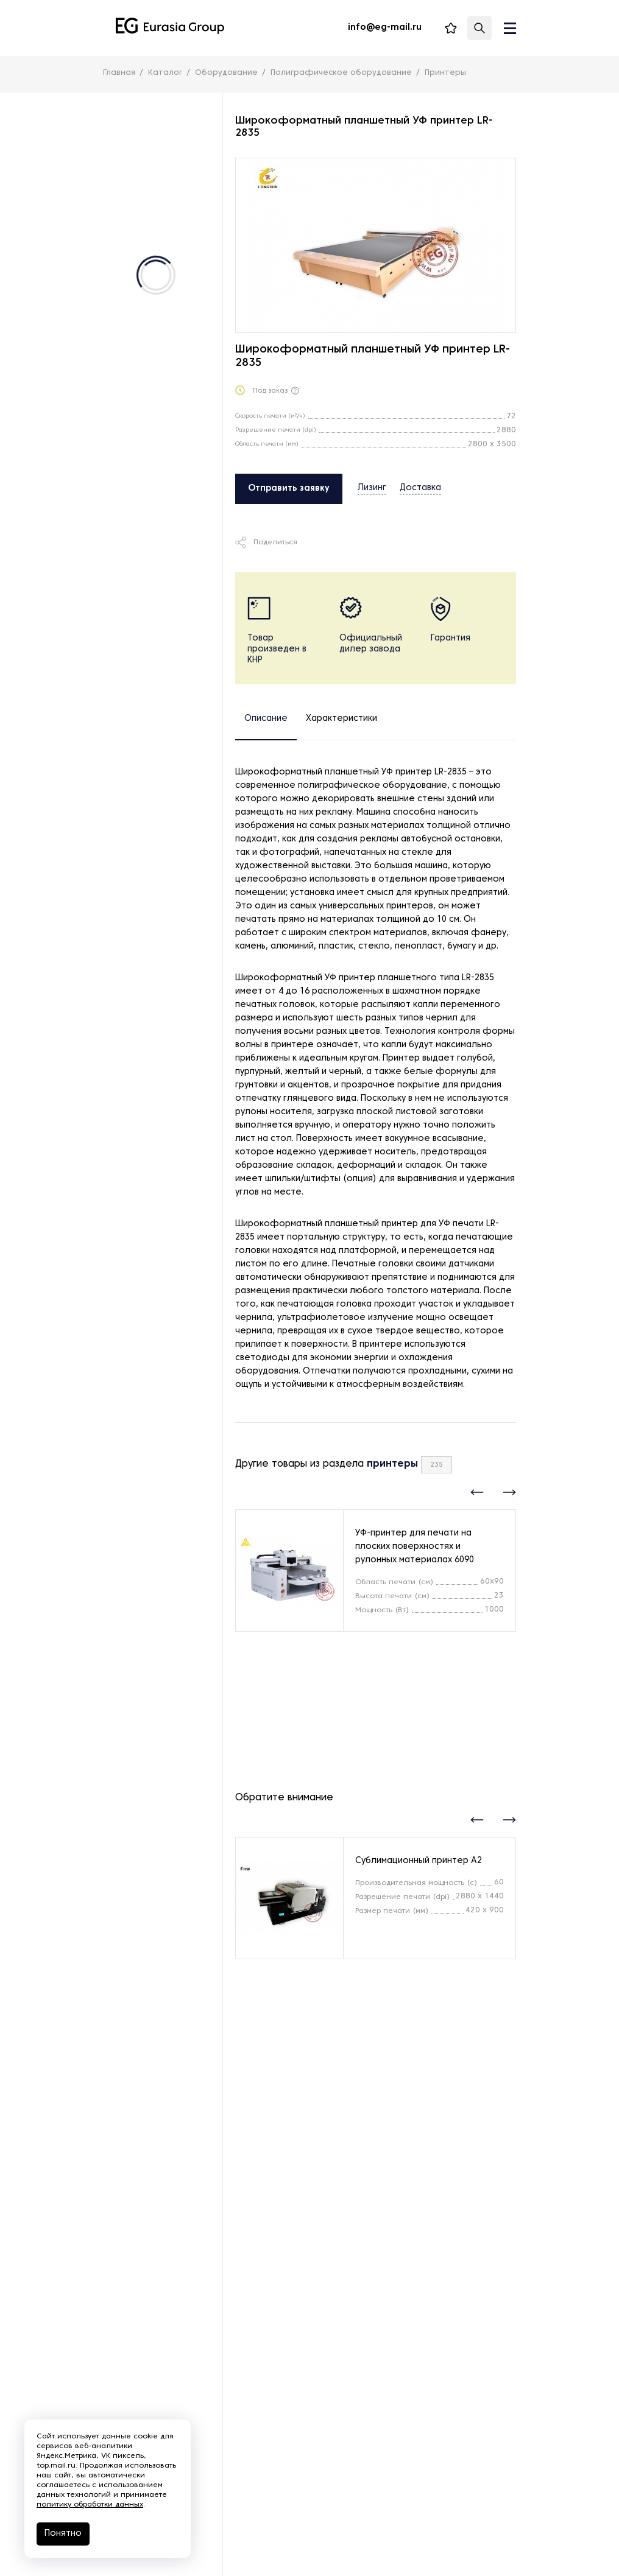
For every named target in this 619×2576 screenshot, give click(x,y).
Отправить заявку (289, 489)
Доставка (420, 488)
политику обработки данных (90, 2504)
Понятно (63, 2534)
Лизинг (372, 488)
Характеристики (341, 719)
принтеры (392, 1464)
